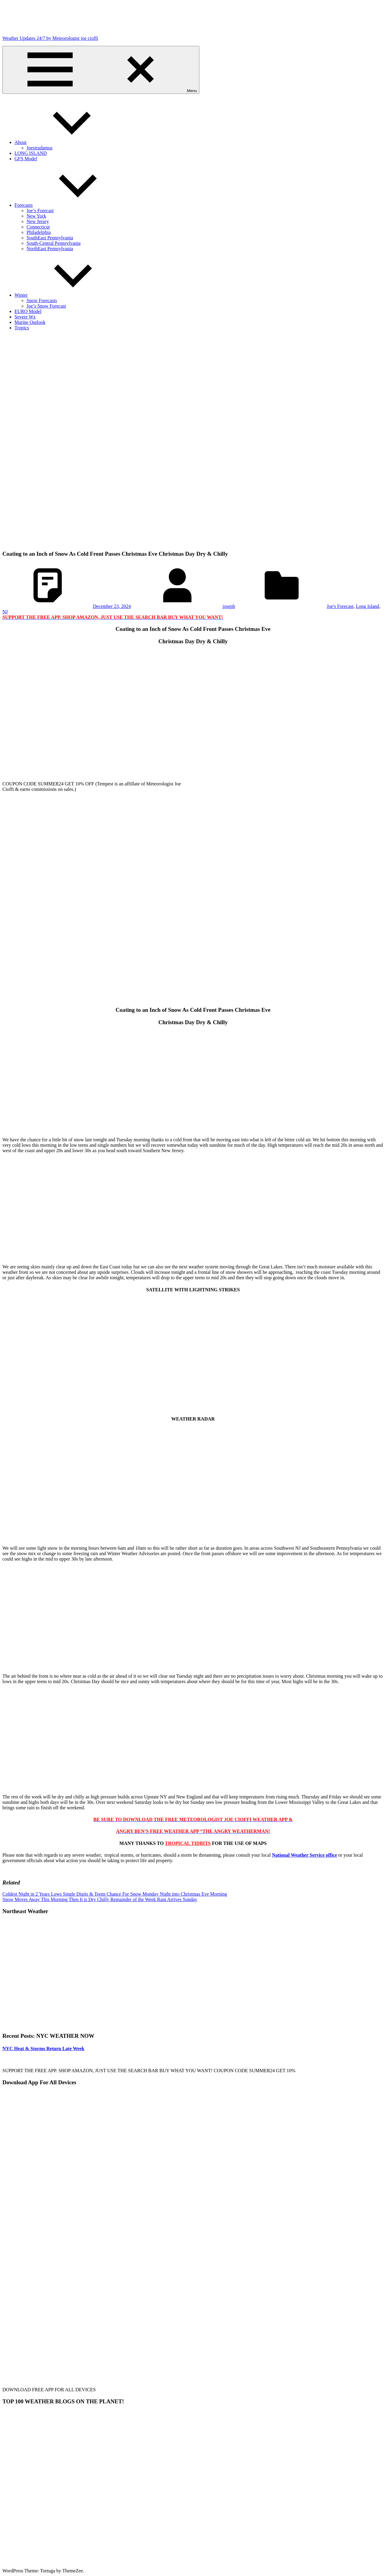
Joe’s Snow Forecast (46, 305)
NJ (5, 611)
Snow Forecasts (42, 300)
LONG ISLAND (30, 153)
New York (36, 216)
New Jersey (38, 221)
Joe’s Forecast (40, 210)
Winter (66, 295)
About (65, 142)
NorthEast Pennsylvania (50, 248)
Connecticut (38, 226)
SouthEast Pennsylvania (50, 237)
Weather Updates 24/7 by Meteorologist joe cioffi (50, 38)
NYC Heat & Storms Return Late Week (43, 2048)
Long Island (367, 606)
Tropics (21, 327)
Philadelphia (39, 232)
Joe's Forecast (340, 606)
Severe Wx (25, 316)
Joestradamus (39, 147)
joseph (229, 606)
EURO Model (27, 311)
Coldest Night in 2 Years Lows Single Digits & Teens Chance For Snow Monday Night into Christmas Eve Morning (114, 1894)
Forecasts (68, 205)
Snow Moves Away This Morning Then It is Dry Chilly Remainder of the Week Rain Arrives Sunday (99, 1899)
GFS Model (25, 158)
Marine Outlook (30, 322)
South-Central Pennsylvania (54, 243)
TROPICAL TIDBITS (188, 1843)
